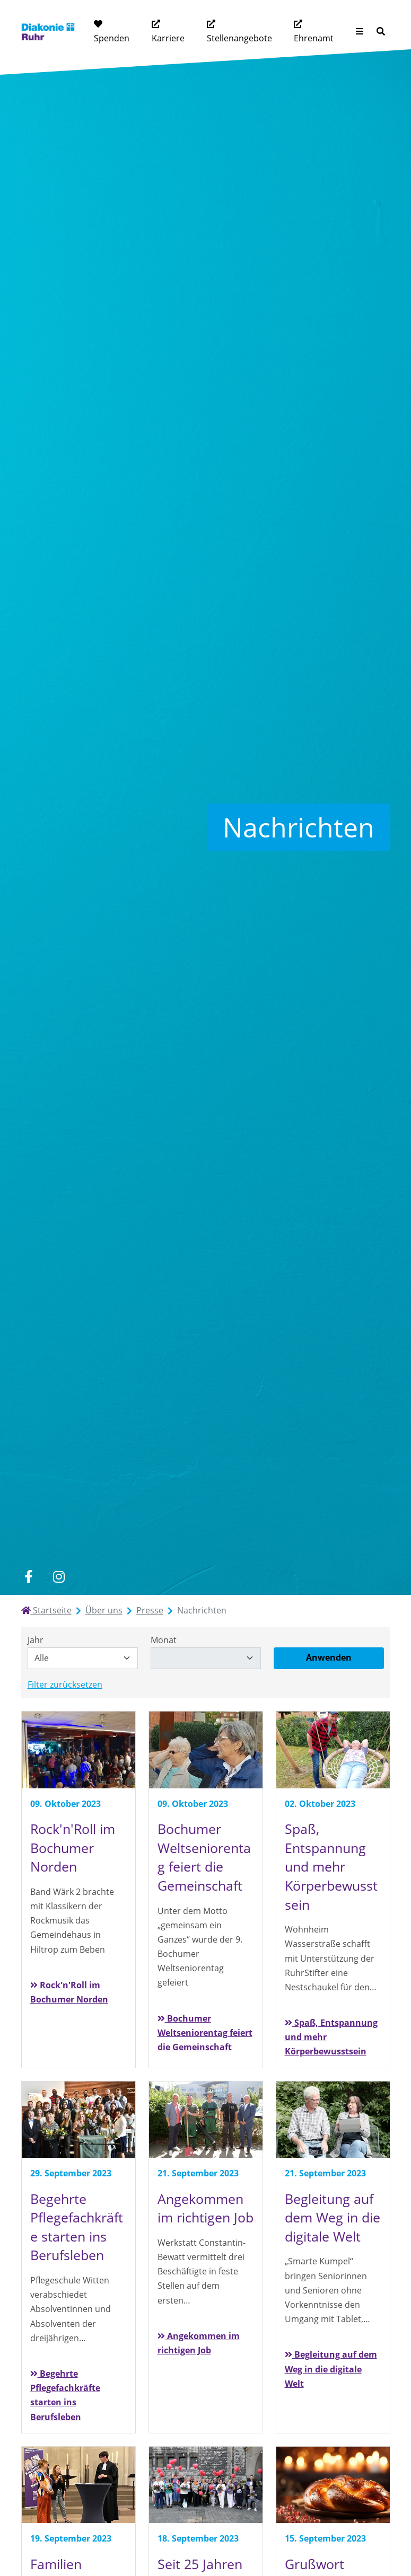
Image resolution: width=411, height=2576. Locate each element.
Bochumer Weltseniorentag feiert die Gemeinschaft (205, 2033)
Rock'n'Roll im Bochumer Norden (69, 1992)
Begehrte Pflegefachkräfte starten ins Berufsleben (65, 2395)
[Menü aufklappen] (359, 31)
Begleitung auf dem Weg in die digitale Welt (331, 2369)
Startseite (46, 1610)
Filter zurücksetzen (65, 1684)
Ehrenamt (314, 38)
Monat (164, 1640)
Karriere (168, 38)
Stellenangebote (239, 38)
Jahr (35, 1640)
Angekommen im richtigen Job (199, 2343)
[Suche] (380, 31)
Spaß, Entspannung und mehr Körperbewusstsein (331, 2037)
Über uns (104, 1610)
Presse (149, 1610)
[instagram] (59, 1576)
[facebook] (29, 1576)
